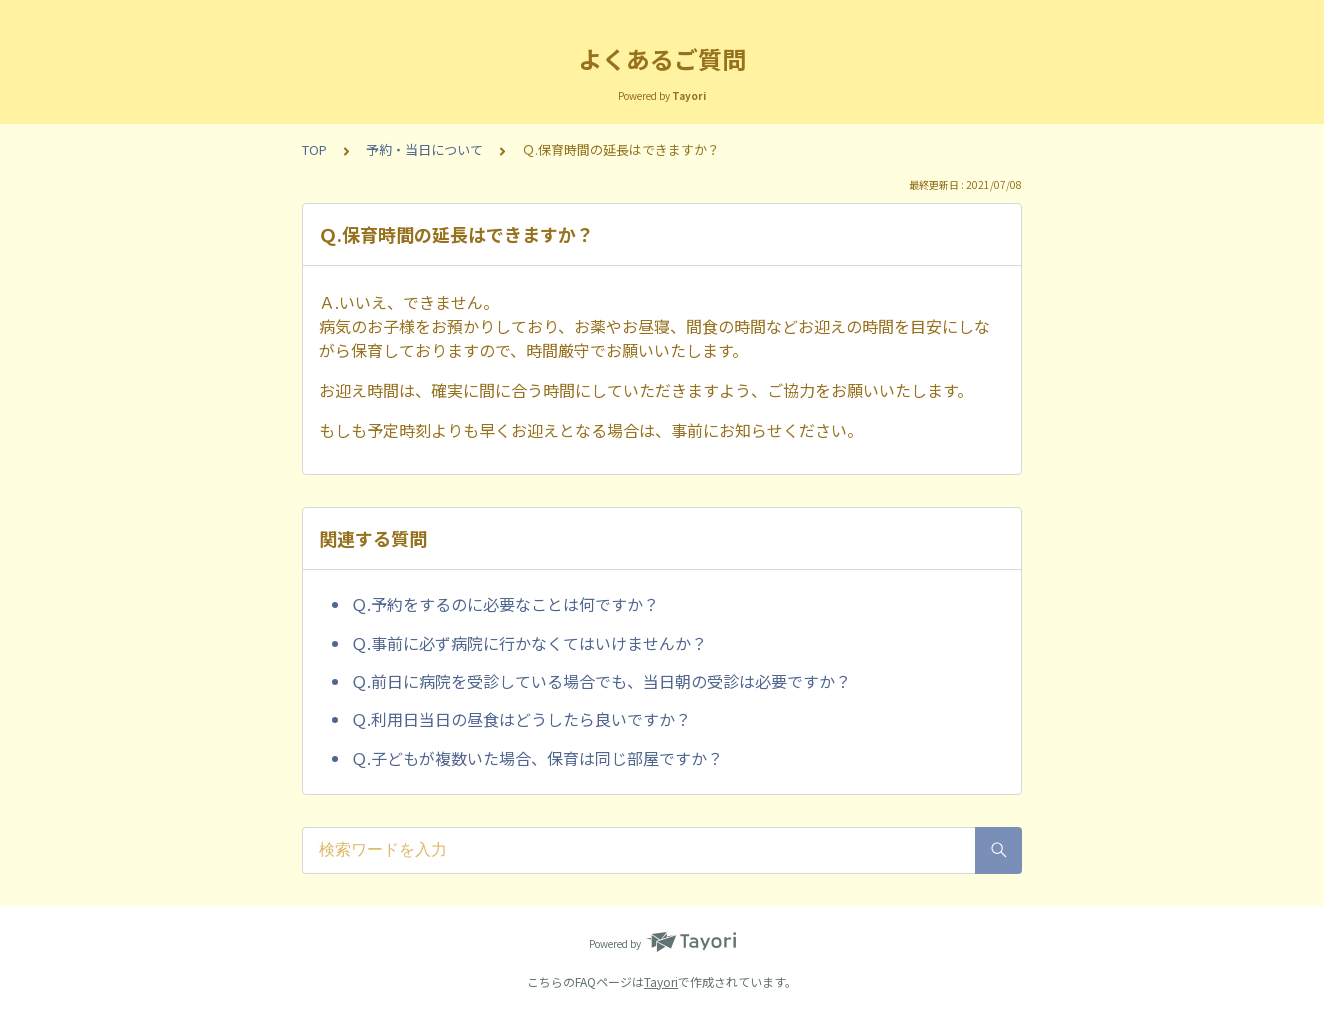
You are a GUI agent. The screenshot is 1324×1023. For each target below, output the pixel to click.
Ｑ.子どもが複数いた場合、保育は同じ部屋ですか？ (537, 758)
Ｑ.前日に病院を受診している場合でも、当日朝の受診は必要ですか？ (601, 681)
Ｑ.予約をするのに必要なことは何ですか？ (505, 604)
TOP (314, 149)
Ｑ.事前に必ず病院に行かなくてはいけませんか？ (529, 643)
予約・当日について (424, 149)
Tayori (661, 981)
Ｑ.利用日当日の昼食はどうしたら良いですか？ (521, 719)
